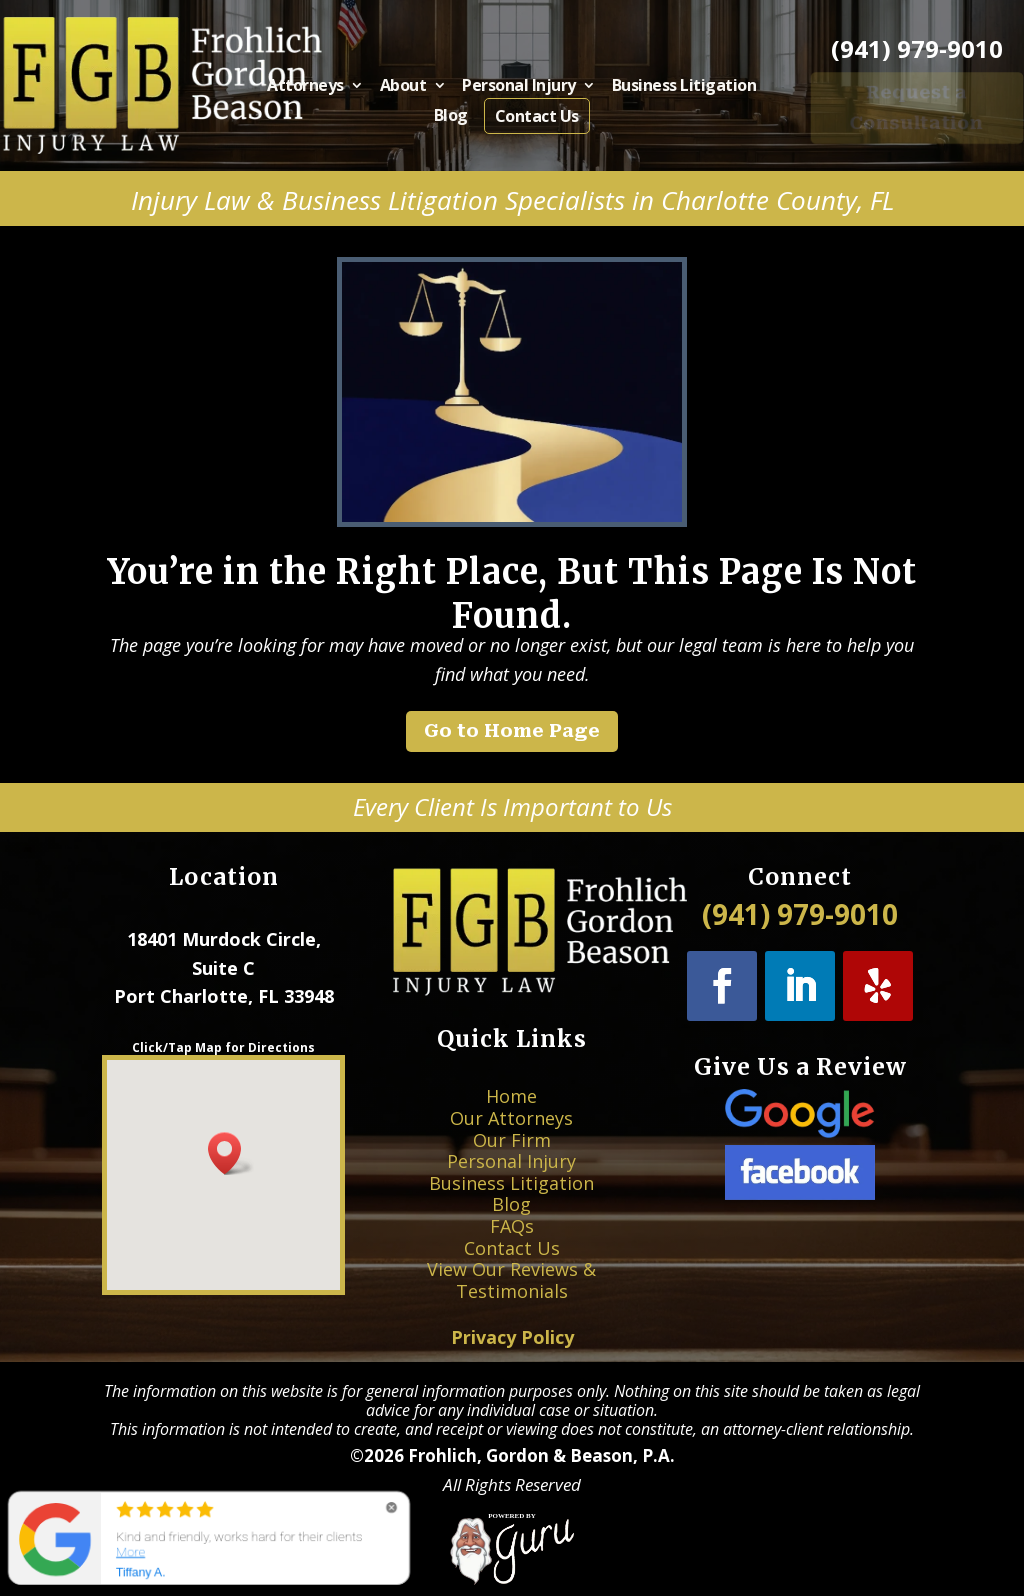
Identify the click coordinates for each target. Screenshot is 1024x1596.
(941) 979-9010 (917, 48)
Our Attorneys (512, 1151)
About (415, 89)
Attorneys (330, 89)
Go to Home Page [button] (512, 730)
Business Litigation (664, 89)
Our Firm (512, 1163)
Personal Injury (518, 89)
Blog (458, 115)
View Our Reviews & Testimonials (511, 1243)
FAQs (511, 1213)
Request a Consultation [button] (917, 107)
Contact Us (534, 114)
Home (511, 1138)
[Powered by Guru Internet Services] (512, 1580)
